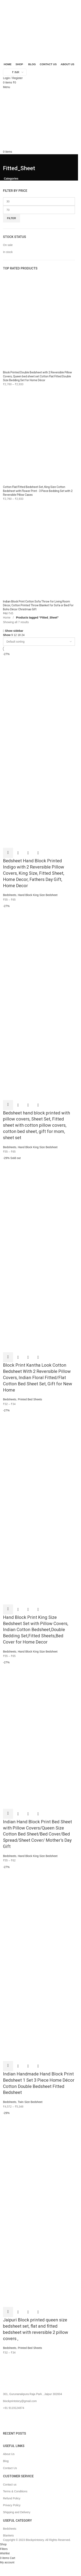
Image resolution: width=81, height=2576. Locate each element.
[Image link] (18, 2376)
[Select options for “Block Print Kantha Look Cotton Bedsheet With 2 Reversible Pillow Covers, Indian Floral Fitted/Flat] (8, 1357)
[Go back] (8, 159)
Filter (11, 218)
